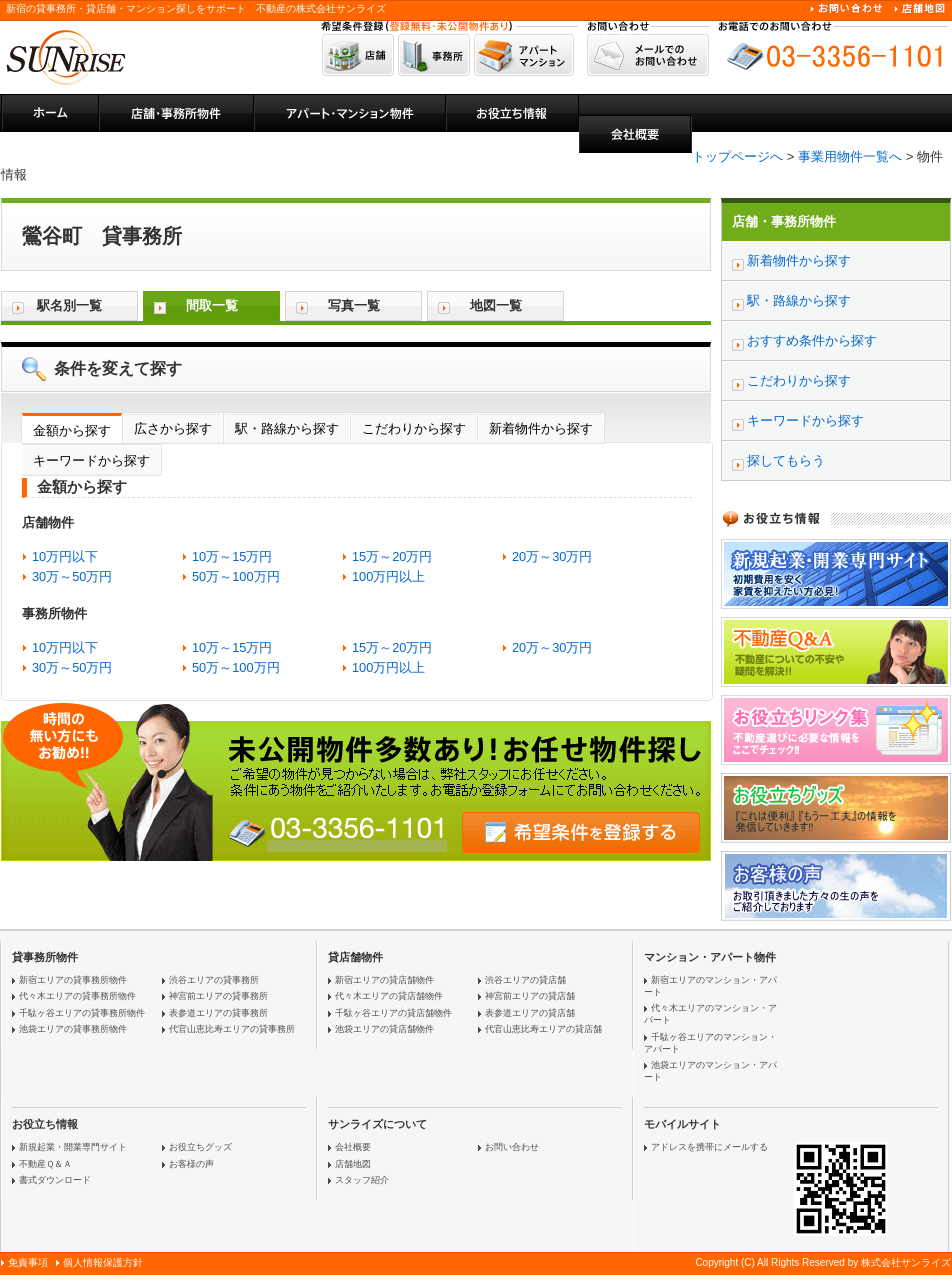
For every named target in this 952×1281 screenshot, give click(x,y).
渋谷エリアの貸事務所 (214, 980)
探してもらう (786, 460)
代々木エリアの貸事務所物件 (77, 996)
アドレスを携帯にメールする (709, 1147)
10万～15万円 (232, 556)
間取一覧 (212, 305)
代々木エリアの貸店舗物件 (389, 996)
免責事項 (28, 1262)
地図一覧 (496, 305)
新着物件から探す (541, 428)
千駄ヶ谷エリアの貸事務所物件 (82, 1013)
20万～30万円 (552, 556)
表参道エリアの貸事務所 (218, 1013)
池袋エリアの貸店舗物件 (384, 1029)
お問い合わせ (512, 1147)
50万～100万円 (236, 576)
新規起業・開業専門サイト (73, 1147)
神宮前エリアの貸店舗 (530, 996)
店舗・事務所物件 (784, 221)
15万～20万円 (392, 556)
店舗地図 (353, 1164)
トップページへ (737, 156)
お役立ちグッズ (200, 1147)
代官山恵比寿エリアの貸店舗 (543, 1029)
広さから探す (173, 428)
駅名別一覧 (69, 305)
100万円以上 (388, 576)
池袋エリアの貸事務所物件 (73, 1029)
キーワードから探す (91, 460)
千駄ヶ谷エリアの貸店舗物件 (393, 1013)
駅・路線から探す (287, 428)
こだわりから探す (414, 428)
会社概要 (353, 1147)
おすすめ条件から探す (812, 340)
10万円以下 (65, 556)
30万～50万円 (72, 576)
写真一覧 (354, 305)
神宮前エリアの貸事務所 (218, 996)
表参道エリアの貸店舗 (530, 1013)
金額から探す (72, 430)
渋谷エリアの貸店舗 (525, 980)
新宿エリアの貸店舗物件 (384, 980)
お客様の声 (191, 1164)
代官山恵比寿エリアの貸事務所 (232, 1029)
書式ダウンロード (55, 1180)
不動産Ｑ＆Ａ (45, 1164)
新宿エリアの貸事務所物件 (73, 980)
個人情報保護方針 (103, 1262)
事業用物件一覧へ (850, 156)
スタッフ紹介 (362, 1180)
